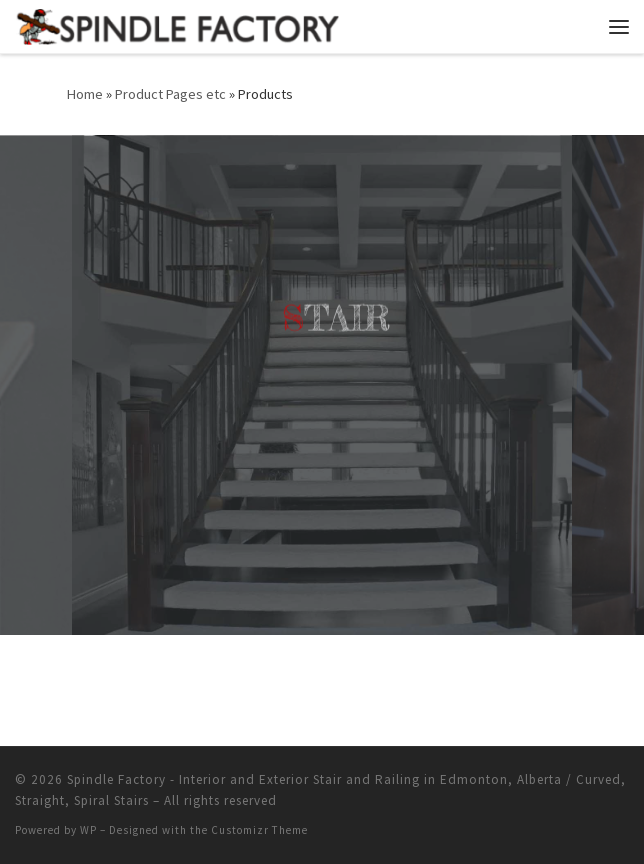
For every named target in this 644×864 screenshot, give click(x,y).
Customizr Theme (259, 830)
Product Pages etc (170, 94)
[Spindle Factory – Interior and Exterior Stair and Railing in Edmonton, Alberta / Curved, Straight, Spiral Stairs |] (177, 24)
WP (88, 830)
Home (85, 94)
